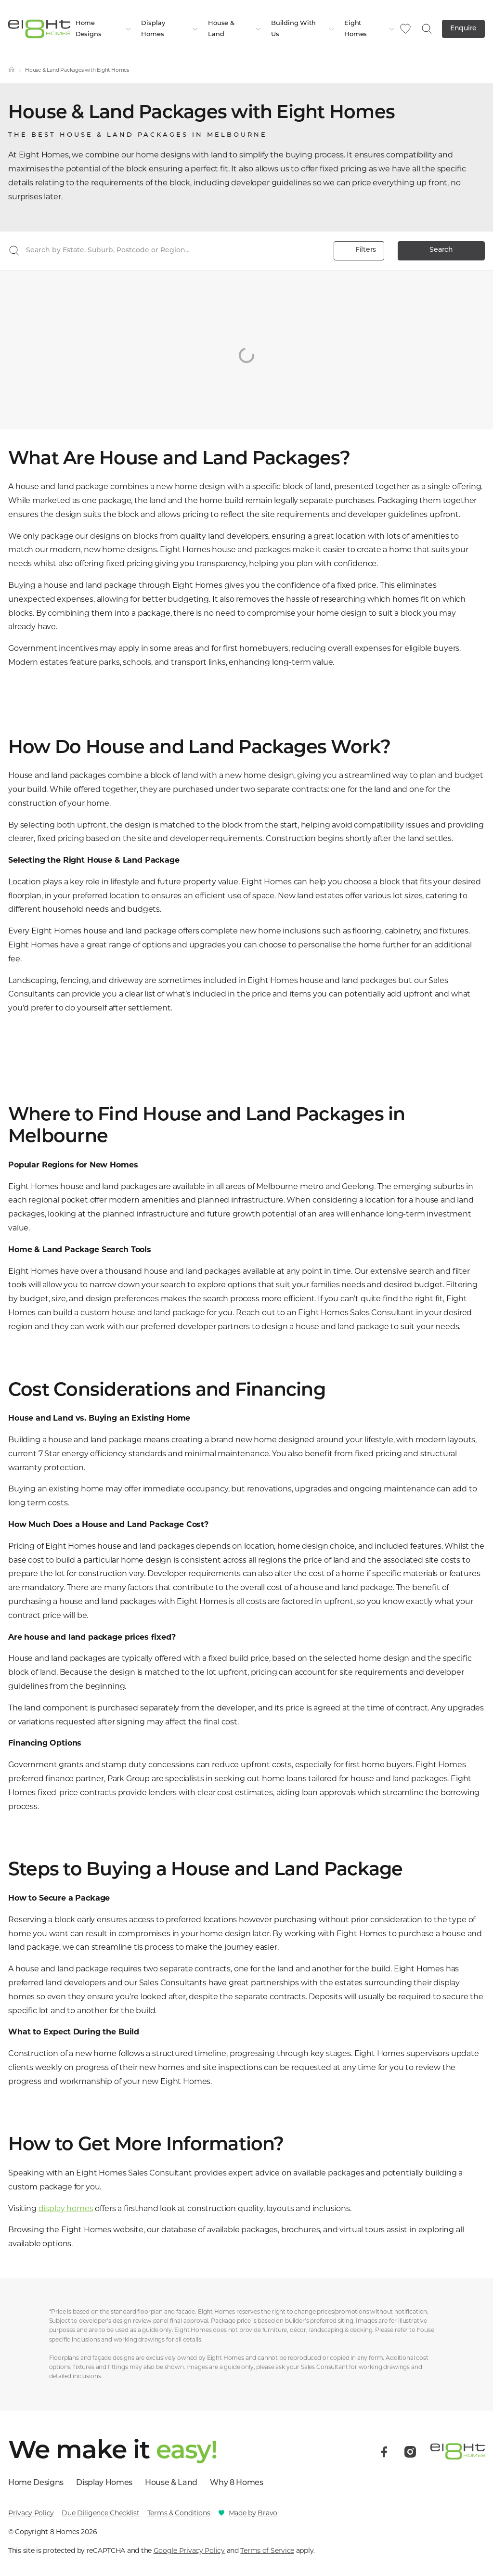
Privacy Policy (31, 2513)
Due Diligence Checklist (101, 2513)
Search (441, 250)
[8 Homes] (39, 28)
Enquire (463, 28)
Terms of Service (267, 2550)
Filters (359, 250)
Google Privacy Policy (189, 2550)
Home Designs (104, 29)
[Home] (11, 71)
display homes (66, 2208)
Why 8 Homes (236, 2483)
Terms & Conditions (178, 2513)
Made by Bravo (253, 2513)
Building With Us (303, 29)
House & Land (234, 29)
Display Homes (169, 29)
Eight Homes (369, 29)
